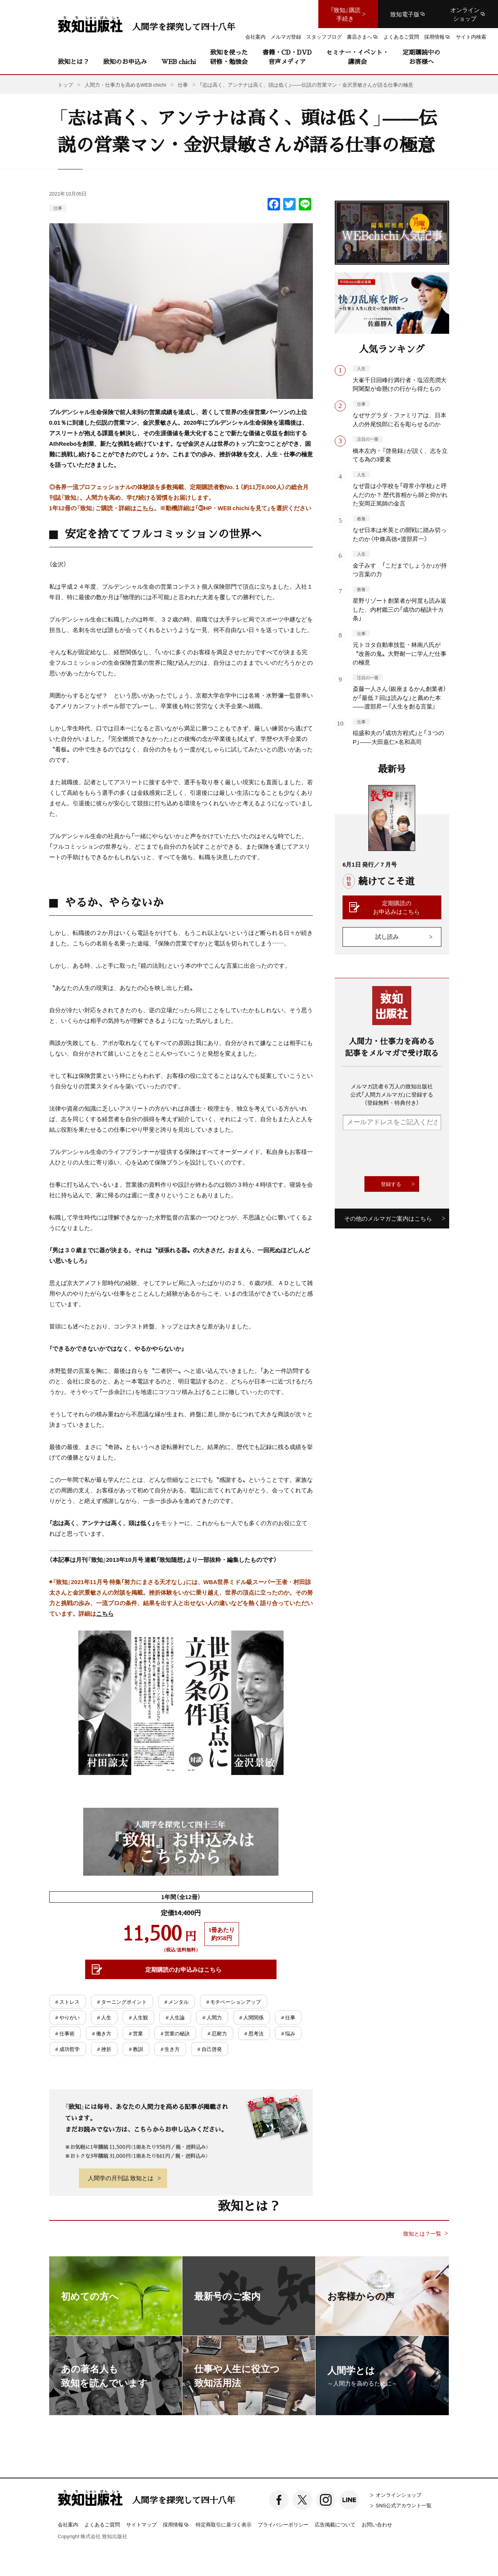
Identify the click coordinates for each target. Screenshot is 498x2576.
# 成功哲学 (67, 2049)
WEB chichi (178, 61)
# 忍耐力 (217, 2033)
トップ (65, 84)
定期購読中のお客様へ (421, 57)
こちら (145, 508)
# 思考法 (254, 2033)
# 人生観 (138, 2017)
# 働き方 (101, 2033)
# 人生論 (175, 2017)
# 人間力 (211, 2017)
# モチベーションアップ (233, 2001)
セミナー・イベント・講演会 (357, 57)
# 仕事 (288, 2017)
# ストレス (67, 2001)
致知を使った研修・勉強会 (229, 57)
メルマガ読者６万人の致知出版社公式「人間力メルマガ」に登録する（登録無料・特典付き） (391, 1094)
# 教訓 (136, 2049)
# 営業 (136, 2033)
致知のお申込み (125, 61)
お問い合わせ (377, 2524)
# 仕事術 (65, 2033)
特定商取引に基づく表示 (224, 2524)
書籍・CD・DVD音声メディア (287, 57)
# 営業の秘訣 (175, 2033)
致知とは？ (73, 61)
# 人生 (104, 2017)
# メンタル (176, 2001)
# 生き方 (170, 2049)
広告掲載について (335, 2524)
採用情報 (176, 2525)
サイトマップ (141, 2524)
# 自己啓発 (209, 2049)
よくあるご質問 (102, 2524)
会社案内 (68, 2524)
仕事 (58, 208)
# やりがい (67, 2017)
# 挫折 (104, 2049)
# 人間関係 (251, 2017)
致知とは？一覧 (422, 2233)
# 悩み (288, 2033)
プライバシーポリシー (283, 2524)
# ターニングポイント (122, 2001)
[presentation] (402, 1153)
